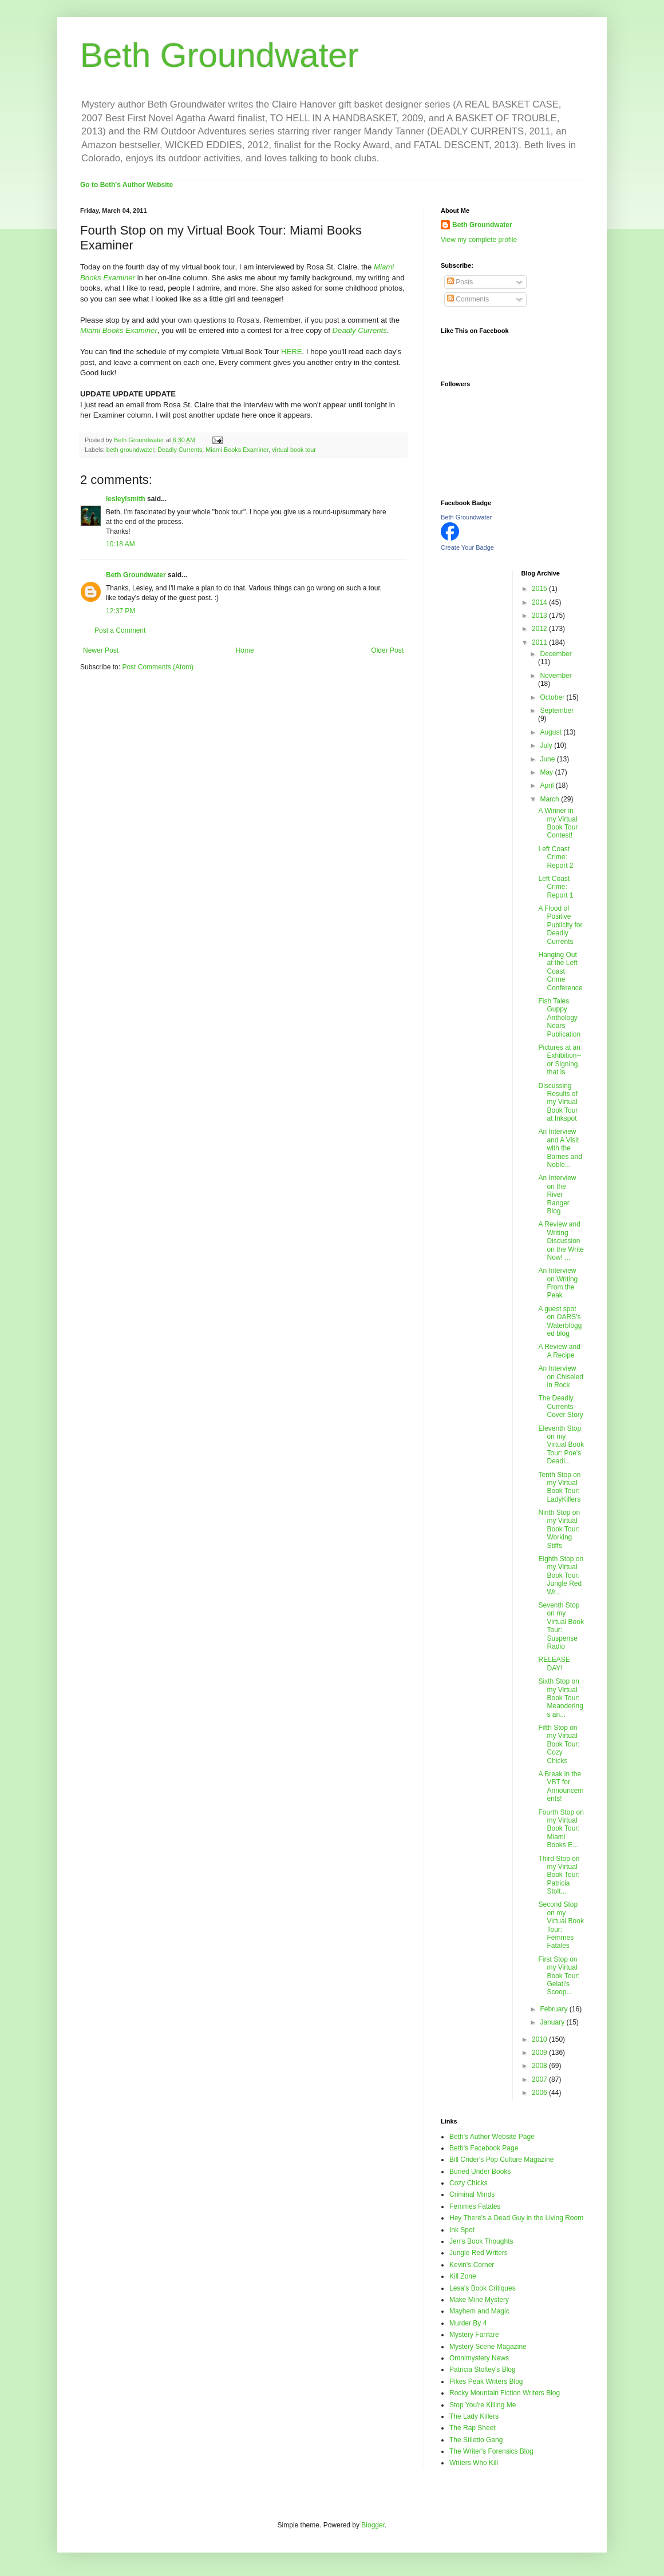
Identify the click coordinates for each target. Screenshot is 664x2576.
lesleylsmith (125, 499)
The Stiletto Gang (476, 2440)
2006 (540, 2093)
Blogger (373, 2525)
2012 (540, 629)
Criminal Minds (472, 2194)
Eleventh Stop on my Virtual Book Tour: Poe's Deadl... (560, 1445)
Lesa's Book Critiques (482, 2288)
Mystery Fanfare (474, 2335)
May (547, 772)
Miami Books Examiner (118, 330)
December (555, 654)
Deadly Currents (179, 449)
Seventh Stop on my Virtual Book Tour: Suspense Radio (560, 1625)
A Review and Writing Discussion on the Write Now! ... (560, 1240)
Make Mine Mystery (479, 2300)
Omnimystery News (479, 2358)
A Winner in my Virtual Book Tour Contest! (558, 823)
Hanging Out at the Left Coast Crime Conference (560, 971)
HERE (291, 351)
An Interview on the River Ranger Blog (557, 1194)
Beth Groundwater (219, 55)
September (557, 710)
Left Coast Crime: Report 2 (555, 857)
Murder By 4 (468, 2323)
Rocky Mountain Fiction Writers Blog (504, 2393)
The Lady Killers (474, 2416)
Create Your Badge (467, 547)
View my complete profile (479, 240)
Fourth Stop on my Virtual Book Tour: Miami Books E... (560, 1828)
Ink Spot (462, 2230)
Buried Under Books (480, 2172)
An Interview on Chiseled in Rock (560, 1376)
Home (245, 650)
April (547, 785)
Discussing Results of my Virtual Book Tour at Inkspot (558, 1102)
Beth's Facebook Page (483, 2148)
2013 (540, 616)
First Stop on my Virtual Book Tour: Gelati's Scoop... (558, 1976)
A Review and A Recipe (559, 1351)
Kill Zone (462, 2276)
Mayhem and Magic (479, 2311)
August (551, 732)
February (554, 2009)
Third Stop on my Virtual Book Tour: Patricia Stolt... (558, 1875)
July (547, 745)
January (553, 2022)
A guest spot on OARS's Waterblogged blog (560, 1321)
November (555, 676)
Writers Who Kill (473, 2463)
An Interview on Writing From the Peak (558, 1283)
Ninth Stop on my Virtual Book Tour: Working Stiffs (559, 1529)
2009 (540, 2053)
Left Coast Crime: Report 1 (555, 887)
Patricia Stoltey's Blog (482, 2369)
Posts (460, 282)
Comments (468, 299)
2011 (540, 642)
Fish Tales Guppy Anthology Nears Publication (559, 1017)
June (548, 759)
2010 (540, 2039)
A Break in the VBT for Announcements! (560, 1786)
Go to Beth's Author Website (126, 185)
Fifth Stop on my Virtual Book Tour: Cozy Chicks (558, 1744)
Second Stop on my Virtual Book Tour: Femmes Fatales (560, 1925)
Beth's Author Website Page (492, 2137)
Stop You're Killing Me (482, 2405)
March (550, 799)
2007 (540, 2079)
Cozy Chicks (468, 2183)
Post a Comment (119, 630)
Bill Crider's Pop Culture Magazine (501, 2160)
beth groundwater (130, 449)
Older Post (387, 650)
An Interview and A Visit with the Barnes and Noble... (560, 1148)
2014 (540, 602)
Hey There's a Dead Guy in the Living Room (516, 2218)
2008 (540, 2066)
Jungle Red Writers (478, 2253)
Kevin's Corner (471, 2265)
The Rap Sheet (472, 2428)
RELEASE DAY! (554, 1664)
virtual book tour (294, 449)
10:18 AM (120, 544)
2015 (540, 589)
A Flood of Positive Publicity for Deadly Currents (560, 925)
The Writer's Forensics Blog (491, 2451)
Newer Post (100, 650)
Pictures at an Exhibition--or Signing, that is (559, 1059)
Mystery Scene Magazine (488, 2347)
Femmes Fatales (474, 2206)
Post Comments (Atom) (157, 667)
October (553, 697)
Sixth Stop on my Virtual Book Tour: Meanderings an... (560, 1697)
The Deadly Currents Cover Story (560, 1406)
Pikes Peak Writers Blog (486, 2381)
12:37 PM (120, 611)
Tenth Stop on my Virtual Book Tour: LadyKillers (559, 1487)
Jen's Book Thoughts (481, 2241)
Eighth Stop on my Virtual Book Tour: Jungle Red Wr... (560, 1575)
